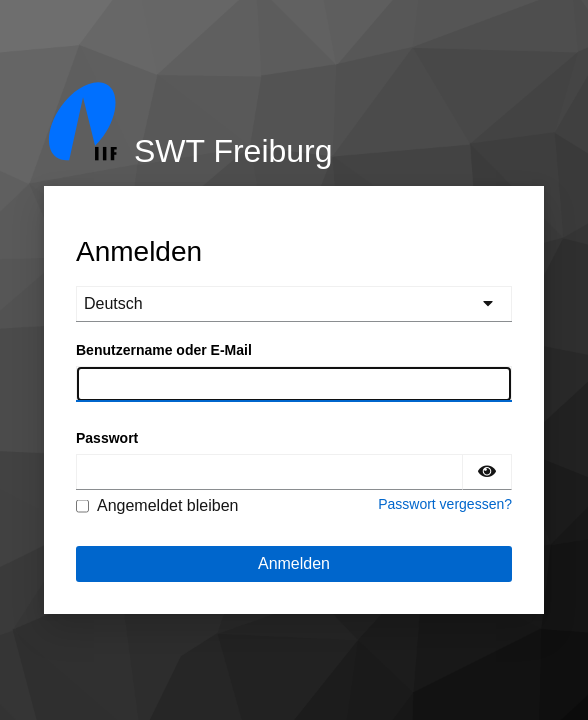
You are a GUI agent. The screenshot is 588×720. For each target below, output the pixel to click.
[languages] (294, 304)
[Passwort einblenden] (487, 472)
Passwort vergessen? (445, 504)
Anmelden (294, 563)
